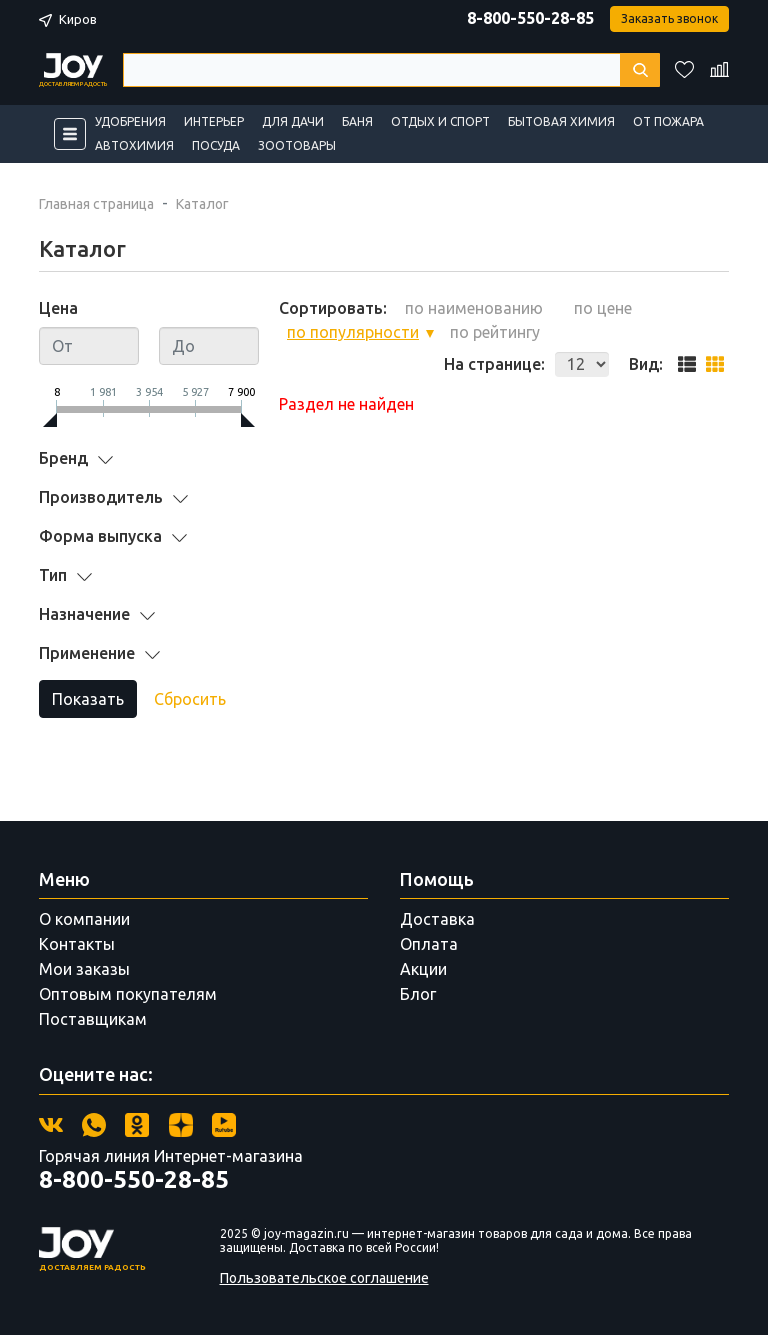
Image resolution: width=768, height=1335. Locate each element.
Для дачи (293, 121)
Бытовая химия (561, 121)
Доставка (437, 919)
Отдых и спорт (440, 121)
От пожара (668, 121)
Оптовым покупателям (128, 994)
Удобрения (130, 121)
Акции (423, 969)
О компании (84, 919)
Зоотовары (297, 145)
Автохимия (134, 145)
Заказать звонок (669, 18)
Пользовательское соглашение (324, 1278)
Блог (418, 994)
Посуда (216, 145)
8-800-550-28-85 (530, 18)
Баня (357, 121)
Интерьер (214, 121)
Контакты (77, 944)
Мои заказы (84, 969)
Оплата (429, 944)
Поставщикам (93, 1019)
